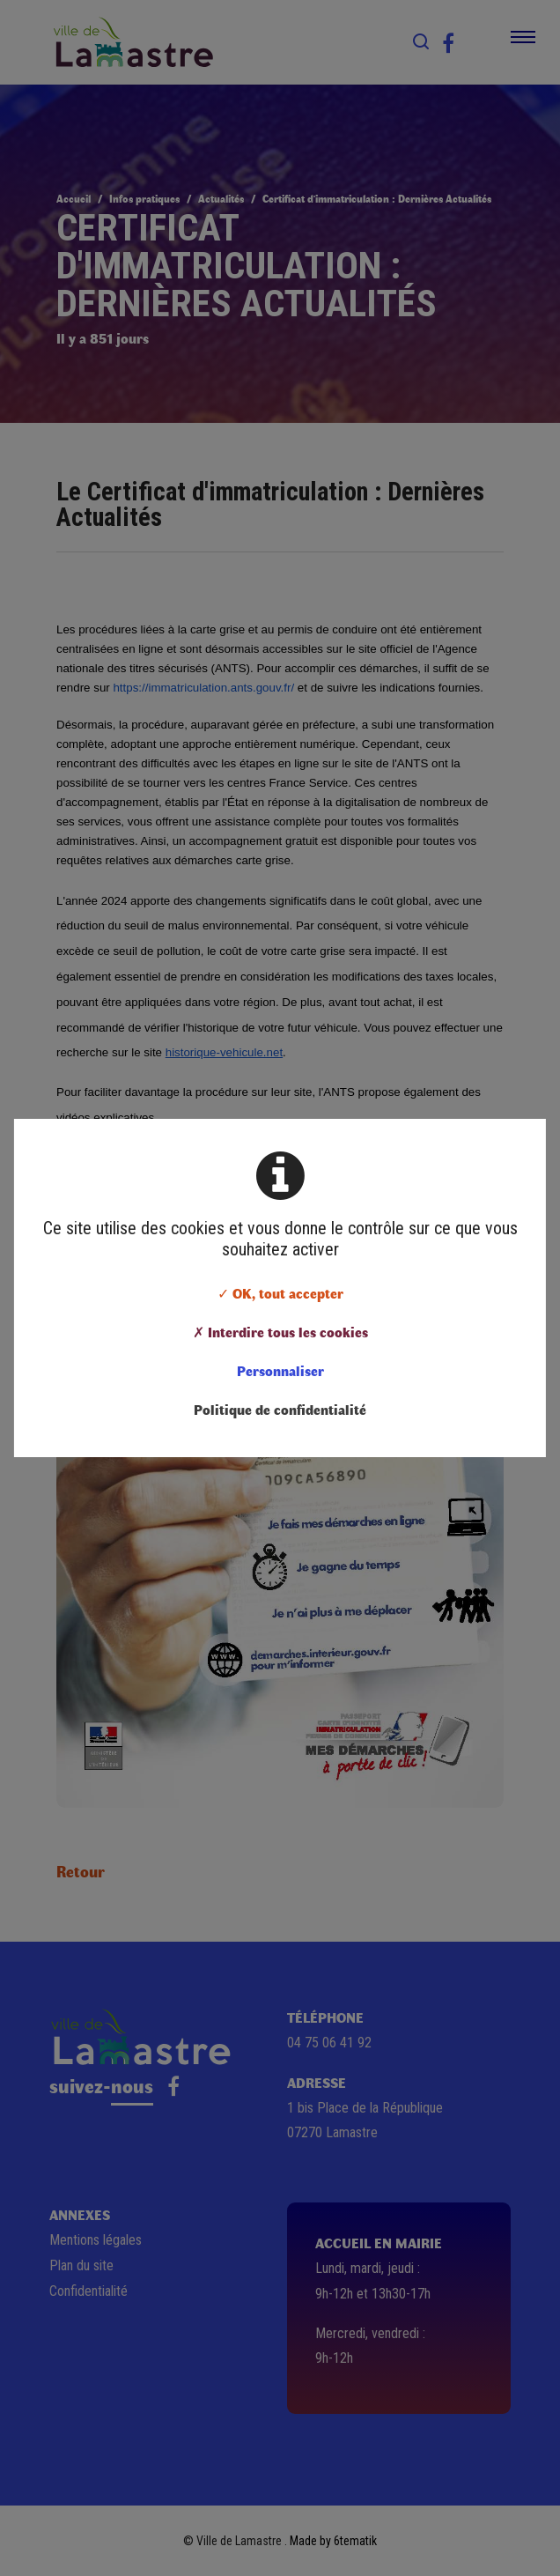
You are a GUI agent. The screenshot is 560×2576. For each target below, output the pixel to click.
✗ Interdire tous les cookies (280, 1331)
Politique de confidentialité (280, 1409)
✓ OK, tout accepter (280, 1293)
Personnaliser (280, 1370)
